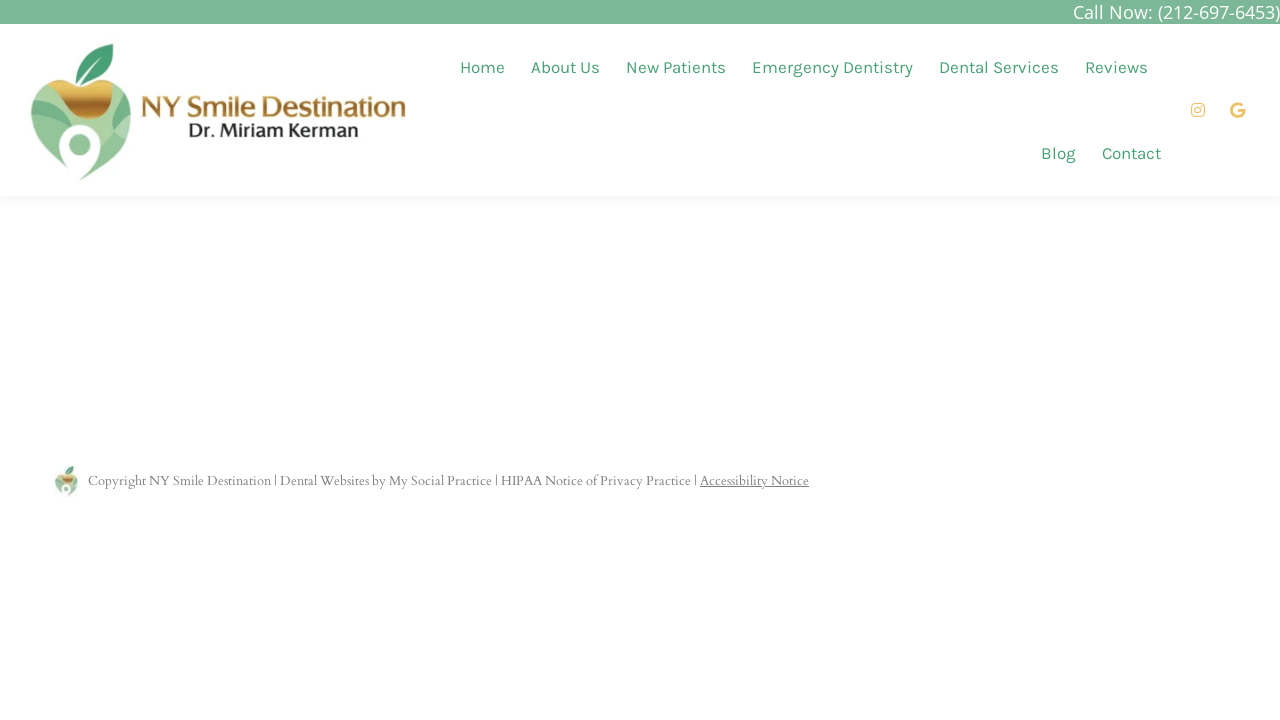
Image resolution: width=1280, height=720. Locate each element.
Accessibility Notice (754, 481)
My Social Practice (439, 481)
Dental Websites (324, 481)
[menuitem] (482, 67)
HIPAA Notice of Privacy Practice (596, 481)
